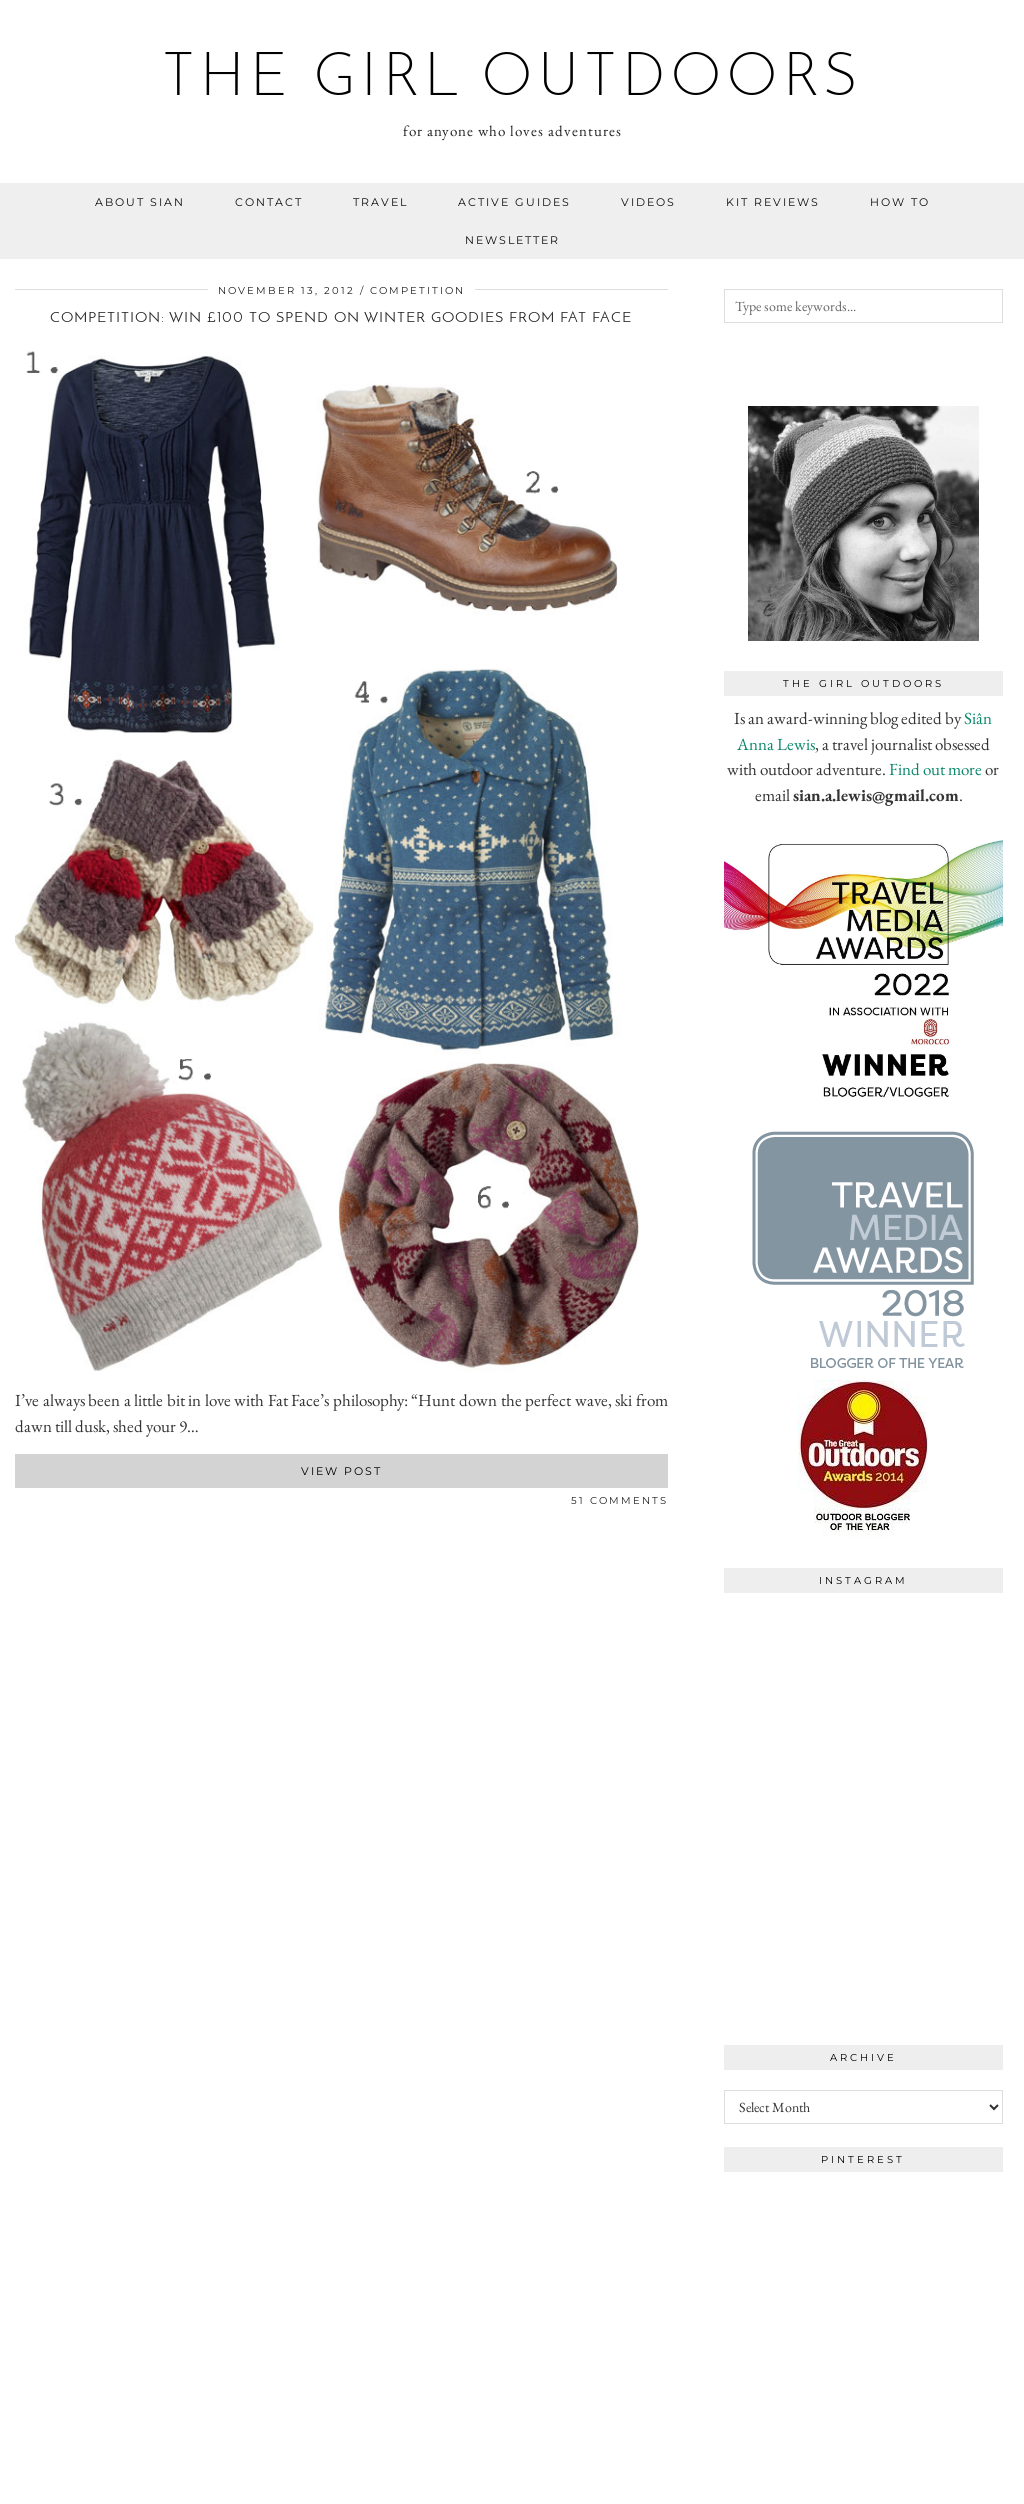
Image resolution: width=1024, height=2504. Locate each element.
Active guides (514, 202)
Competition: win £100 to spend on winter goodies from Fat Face (341, 318)
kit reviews (773, 202)
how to (900, 202)
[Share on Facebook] (20, 1504)
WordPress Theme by (906, 2481)
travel (380, 202)
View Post (341, 1471)
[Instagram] (794, 1673)
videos (648, 202)
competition (417, 290)
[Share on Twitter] (30, 1504)
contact (269, 202)
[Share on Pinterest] (40, 1504)
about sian (140, 202)
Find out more (935, 769)
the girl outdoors (512, 80)
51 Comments (619, 1500)
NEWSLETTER (512, 240)
